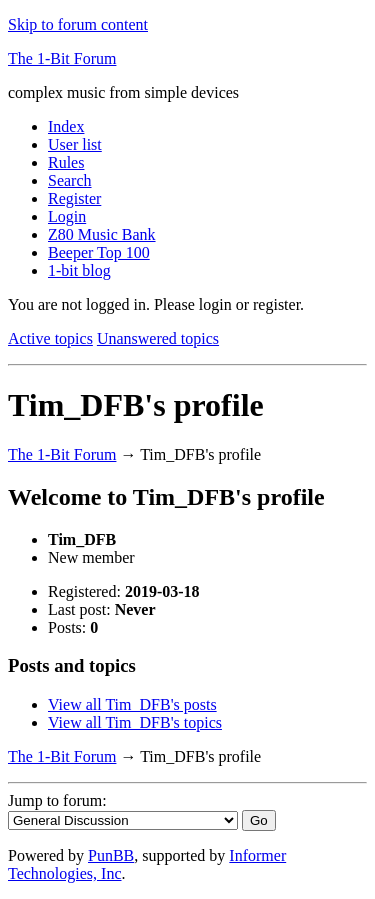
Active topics (50, 338)
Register (74, 198)
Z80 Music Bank (102, 234)
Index (66, 126)
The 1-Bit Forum (62, 58)
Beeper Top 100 (99, 252)
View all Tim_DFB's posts (132, 704)
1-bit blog (79, 270)
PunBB (111, 855)
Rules (66, 162)
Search (70, 180)
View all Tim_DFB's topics (135, 722)
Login (67, 216)
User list (75, 144)
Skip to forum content (78, 24)
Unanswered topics (158, 338)
